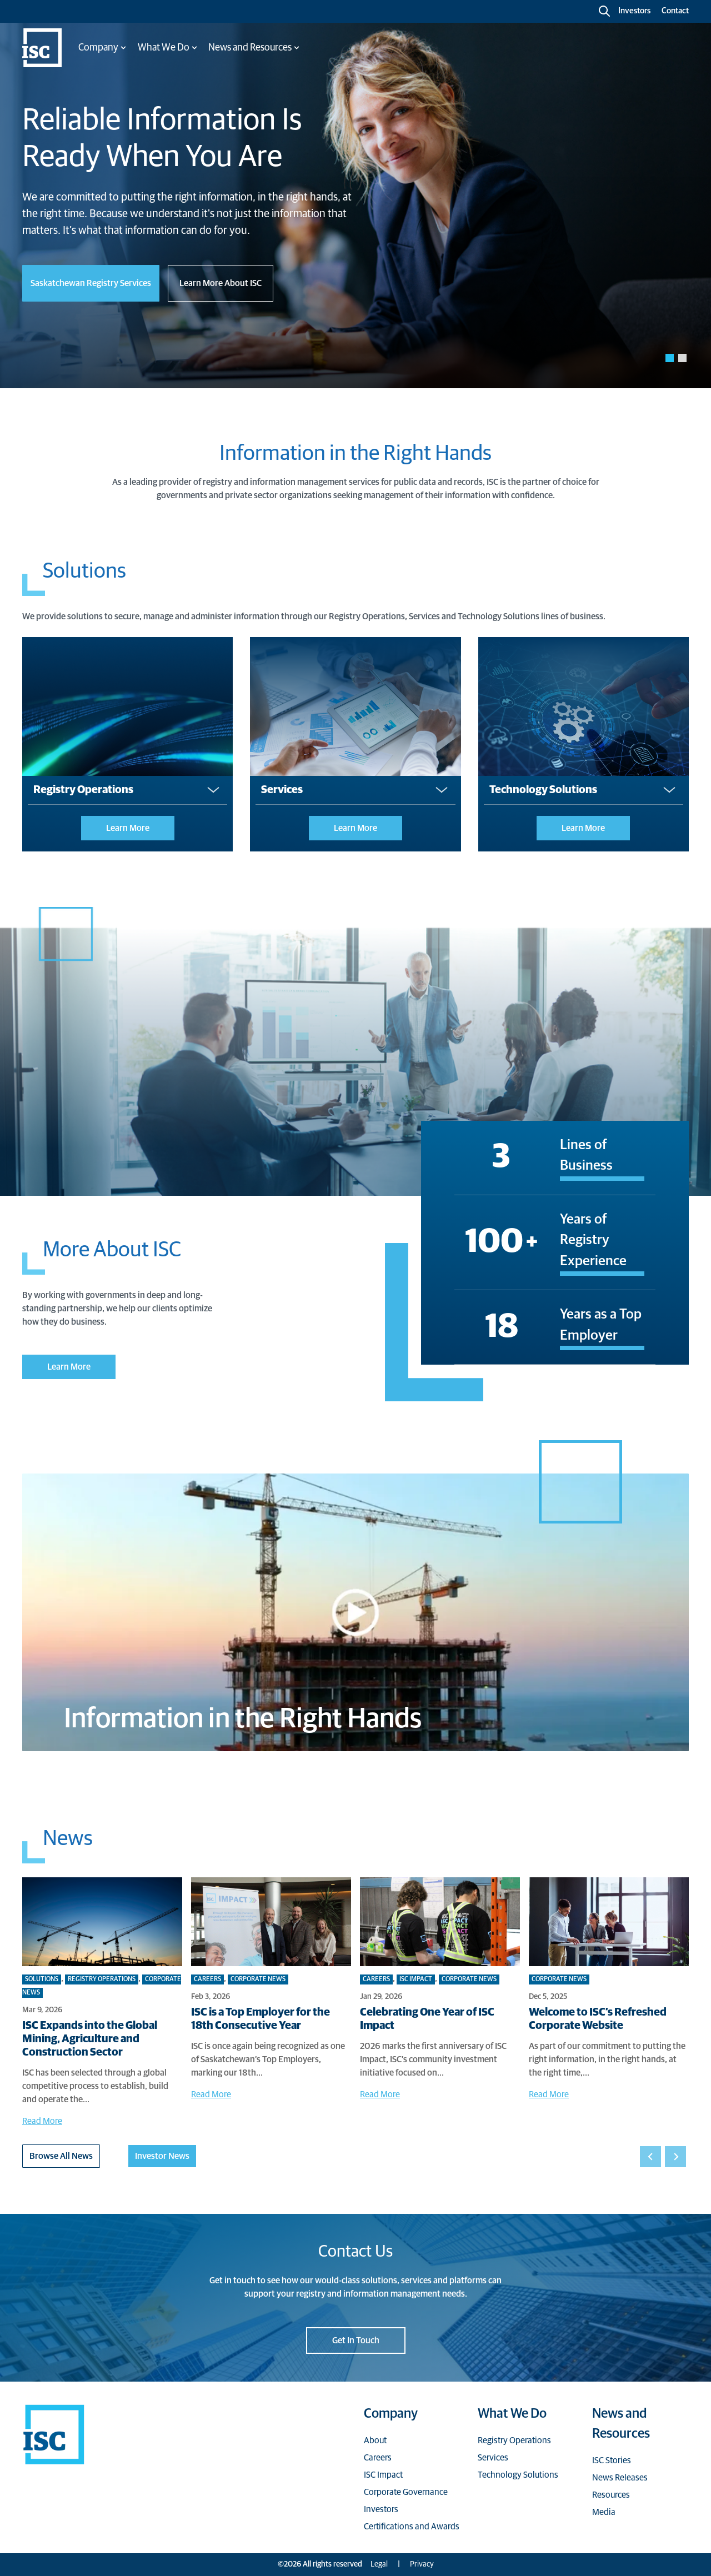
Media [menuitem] (603, 2512)
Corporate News (258, 1979)
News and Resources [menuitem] (250, 48)
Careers (207, 1979)
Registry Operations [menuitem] (514, 2440)
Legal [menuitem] (379, 2564)
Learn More (69, 1366)
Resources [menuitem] (611, 2494)
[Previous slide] (650, 2156)
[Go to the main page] (42, 47)
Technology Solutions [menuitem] (518, 2474)
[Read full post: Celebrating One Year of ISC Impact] (440, 1921)
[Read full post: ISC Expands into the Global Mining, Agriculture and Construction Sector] (102, 1921)
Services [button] (282, 789)
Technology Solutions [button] (543, 789)
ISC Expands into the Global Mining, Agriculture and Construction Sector (89, 2039)
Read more (42, 2121)
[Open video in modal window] (355, 1612)
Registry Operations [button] (83, 789)
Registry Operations (102, 1979)
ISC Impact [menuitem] (383, 2474)
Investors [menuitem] (381, 2509)
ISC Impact (415, 1979)
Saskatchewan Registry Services (91, 283)
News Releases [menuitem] (620, 2477)
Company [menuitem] (98, 48)
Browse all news (61, 2156)
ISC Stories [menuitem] (611, 2460)
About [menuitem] (375, 2440)
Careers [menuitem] (378, 2457)
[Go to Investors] (632, 11)
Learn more (127, 828)
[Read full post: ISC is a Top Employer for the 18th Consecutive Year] (271, 1921)
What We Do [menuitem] (163, 48)
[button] (669, 358)
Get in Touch (355, 2340)
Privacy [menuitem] (422, 2564)
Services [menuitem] (493, 2457)
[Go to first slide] (675, 2156)
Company (391, 2413)
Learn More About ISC (220, 283)
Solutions (41, 1979)
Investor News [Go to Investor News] (162, 2156)
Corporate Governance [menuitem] (406, 2492)
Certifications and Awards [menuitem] (411, 2526)
